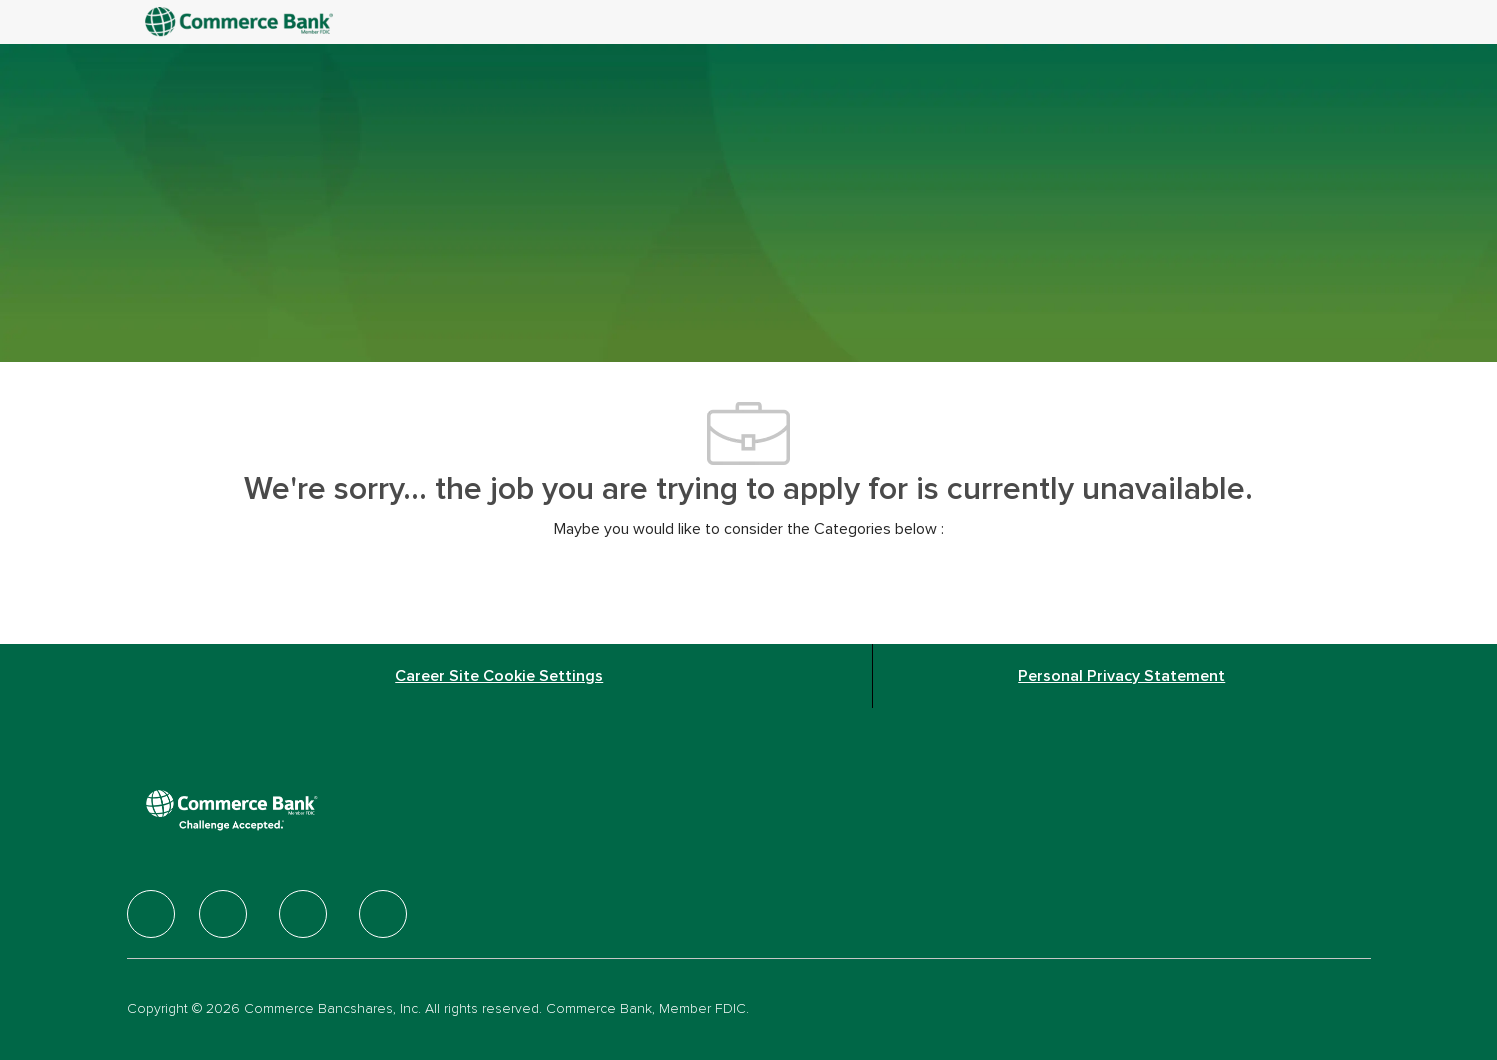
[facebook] (151, 914)
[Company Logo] (241, 22)
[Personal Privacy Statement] (1121, 676)
